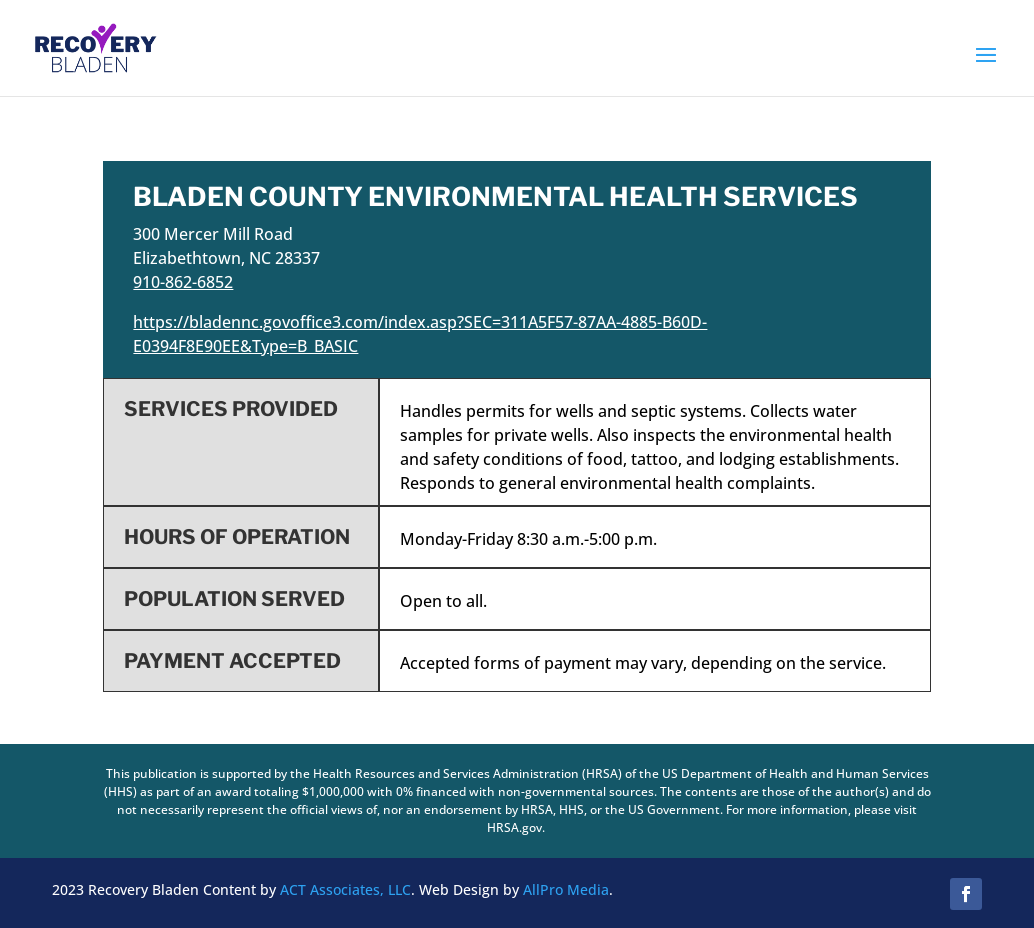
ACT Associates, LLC (345, 889)
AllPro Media (566, 889)
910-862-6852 (183, 282)
